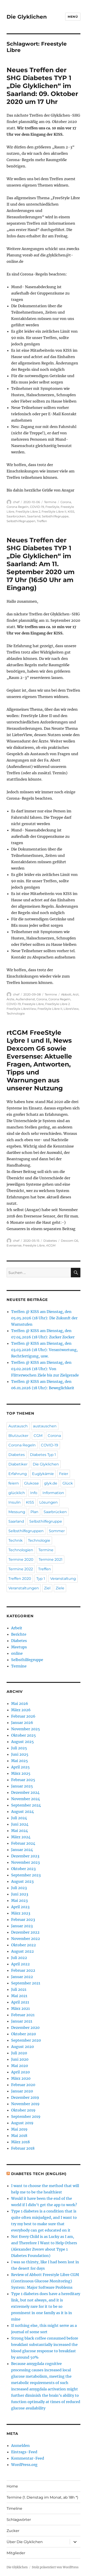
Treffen (42, 521)
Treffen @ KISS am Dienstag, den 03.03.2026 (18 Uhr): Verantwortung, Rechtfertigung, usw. (44, 1349)
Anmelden (20, 2445)
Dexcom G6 (69, 1240)
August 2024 (22, 1811)
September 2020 (26, 2040)
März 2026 (21, 1710)
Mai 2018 (19, 2135)
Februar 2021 (23, 2015)
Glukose (31, 1483)
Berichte (18, 1634)
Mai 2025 (19, 1760)
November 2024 (25, 1799)
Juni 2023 (19, 1894)
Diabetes (50, 1240)
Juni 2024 (19, 1824)
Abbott (66, 994)
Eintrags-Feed (24, 2452)
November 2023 (25, 1862)
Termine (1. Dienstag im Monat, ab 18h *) (42, 2497)
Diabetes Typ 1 (43, 1455)
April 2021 (20, 2002)
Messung (16, 1512)
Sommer (57, 1531)
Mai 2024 (19, 1830)
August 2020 (22, 2046)
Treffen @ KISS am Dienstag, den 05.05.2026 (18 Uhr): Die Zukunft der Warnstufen (44, 1318)
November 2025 (25, 1729)
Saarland (33, 516)
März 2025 (20, 1773)
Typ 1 (40, 1578)
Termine (50, 502)
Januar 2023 (22, 1926)
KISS (71, 511)
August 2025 (22, 1741)
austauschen (45, 1426)
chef (16, 502)
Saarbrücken (16, 516)
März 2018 (20, 2142)
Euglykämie (43, 1474)
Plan (34, 1512)
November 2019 (25, 2104)
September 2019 (25, 2116)
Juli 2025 (19, 1748)
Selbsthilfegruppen (21, 521)
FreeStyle (52, 507)
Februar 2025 (23, 1779)
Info (33, 1493)
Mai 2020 (19, 2065)
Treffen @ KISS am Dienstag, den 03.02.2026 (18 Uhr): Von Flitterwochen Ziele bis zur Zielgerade (45, 1368)
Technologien (20, 1550)
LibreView (71, 1008)
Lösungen (48, 1502)
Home (12, 2486)
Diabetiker (17, 1464)
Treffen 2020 (19, 1578)
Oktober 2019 (23, 2110)
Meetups (19, 1647)
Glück (67, 1483)
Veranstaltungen (23, 1588)
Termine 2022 (20, 1569)
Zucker (13, 2531)
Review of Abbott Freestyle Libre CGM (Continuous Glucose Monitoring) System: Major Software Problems (45, 2281)
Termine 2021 (50, 1559)
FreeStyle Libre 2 (28, 511)
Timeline (14, 2508)
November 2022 (25, 1938)
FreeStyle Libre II (54, 511)
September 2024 (26, 1805)
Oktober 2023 (23, 1868)
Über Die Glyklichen (25, 2542)
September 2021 (25, 1983)
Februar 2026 (23, 1716)
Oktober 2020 (23, 2034)
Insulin (14, 1502)
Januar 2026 (22, 1722)
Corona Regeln (18, 507)
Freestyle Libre (33, 1004)
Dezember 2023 (25, 1856)
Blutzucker (18, 1435)
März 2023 (20, 1913)
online (17, 1653)
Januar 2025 (22, 1786)
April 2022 (20, 1964)
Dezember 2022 (25, 1932)
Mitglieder (16, 2553)
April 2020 (20, 2072)
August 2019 (22, 2123)
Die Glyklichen (27, 17)
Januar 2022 (22, 1976)
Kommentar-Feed (27, 2458)
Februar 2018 (23, 2148)
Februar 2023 (23, 1919)
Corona (65, 502)
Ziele (60, 1588)
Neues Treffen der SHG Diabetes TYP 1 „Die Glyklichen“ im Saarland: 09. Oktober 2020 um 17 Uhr (42, 86)
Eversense (14, 1245)
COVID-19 (37, 507)
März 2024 (20, 1837)
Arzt (76, 994)
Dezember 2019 (25, 2097)
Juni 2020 (19, 2059)
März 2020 (20, 2078)
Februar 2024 (23, 1843)
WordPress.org (24, 2464)
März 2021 (20, 2008)
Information (53, 1493)
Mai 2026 (19, 1703)
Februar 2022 (23, 1970)
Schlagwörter (19, 2519)
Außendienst (25, 999)
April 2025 (20, 1767)
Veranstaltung (63, 1578)
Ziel (47, 1588)
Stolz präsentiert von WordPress (55, 2567)
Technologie (16, 1013)
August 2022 (22, 1951)
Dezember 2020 (25, 2027)
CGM (38, 1435)
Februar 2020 (23, 2084)
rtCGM (50, 1245)
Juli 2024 (19, 1818)
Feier (63, 1474)
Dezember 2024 (25, 1792)
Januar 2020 (22, 2091)
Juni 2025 (19, 1754)
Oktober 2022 (23, 1945)
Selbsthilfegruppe (55, 516)
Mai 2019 (19, 2129)
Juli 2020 (19, 2053)
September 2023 (26, 1875)
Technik (15, 1540)
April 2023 (20, 1907)
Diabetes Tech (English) (38, 2174)
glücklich (16, 1493)
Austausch (18, 1426)
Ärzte (10, 999)
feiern (13, 1483)
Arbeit (16, 1628)
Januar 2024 (22, 1849)
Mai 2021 (19, 1995)
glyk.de (50, 1483)
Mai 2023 (19, 1900)
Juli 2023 (19, 1887)
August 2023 (22, 1881)
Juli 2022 (19, 1957)
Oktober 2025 (23, 1735)
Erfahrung (17, 1474)
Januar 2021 (21, 2021)
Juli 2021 (18, 1989)
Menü (73, 16)
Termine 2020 (20, 1559)
